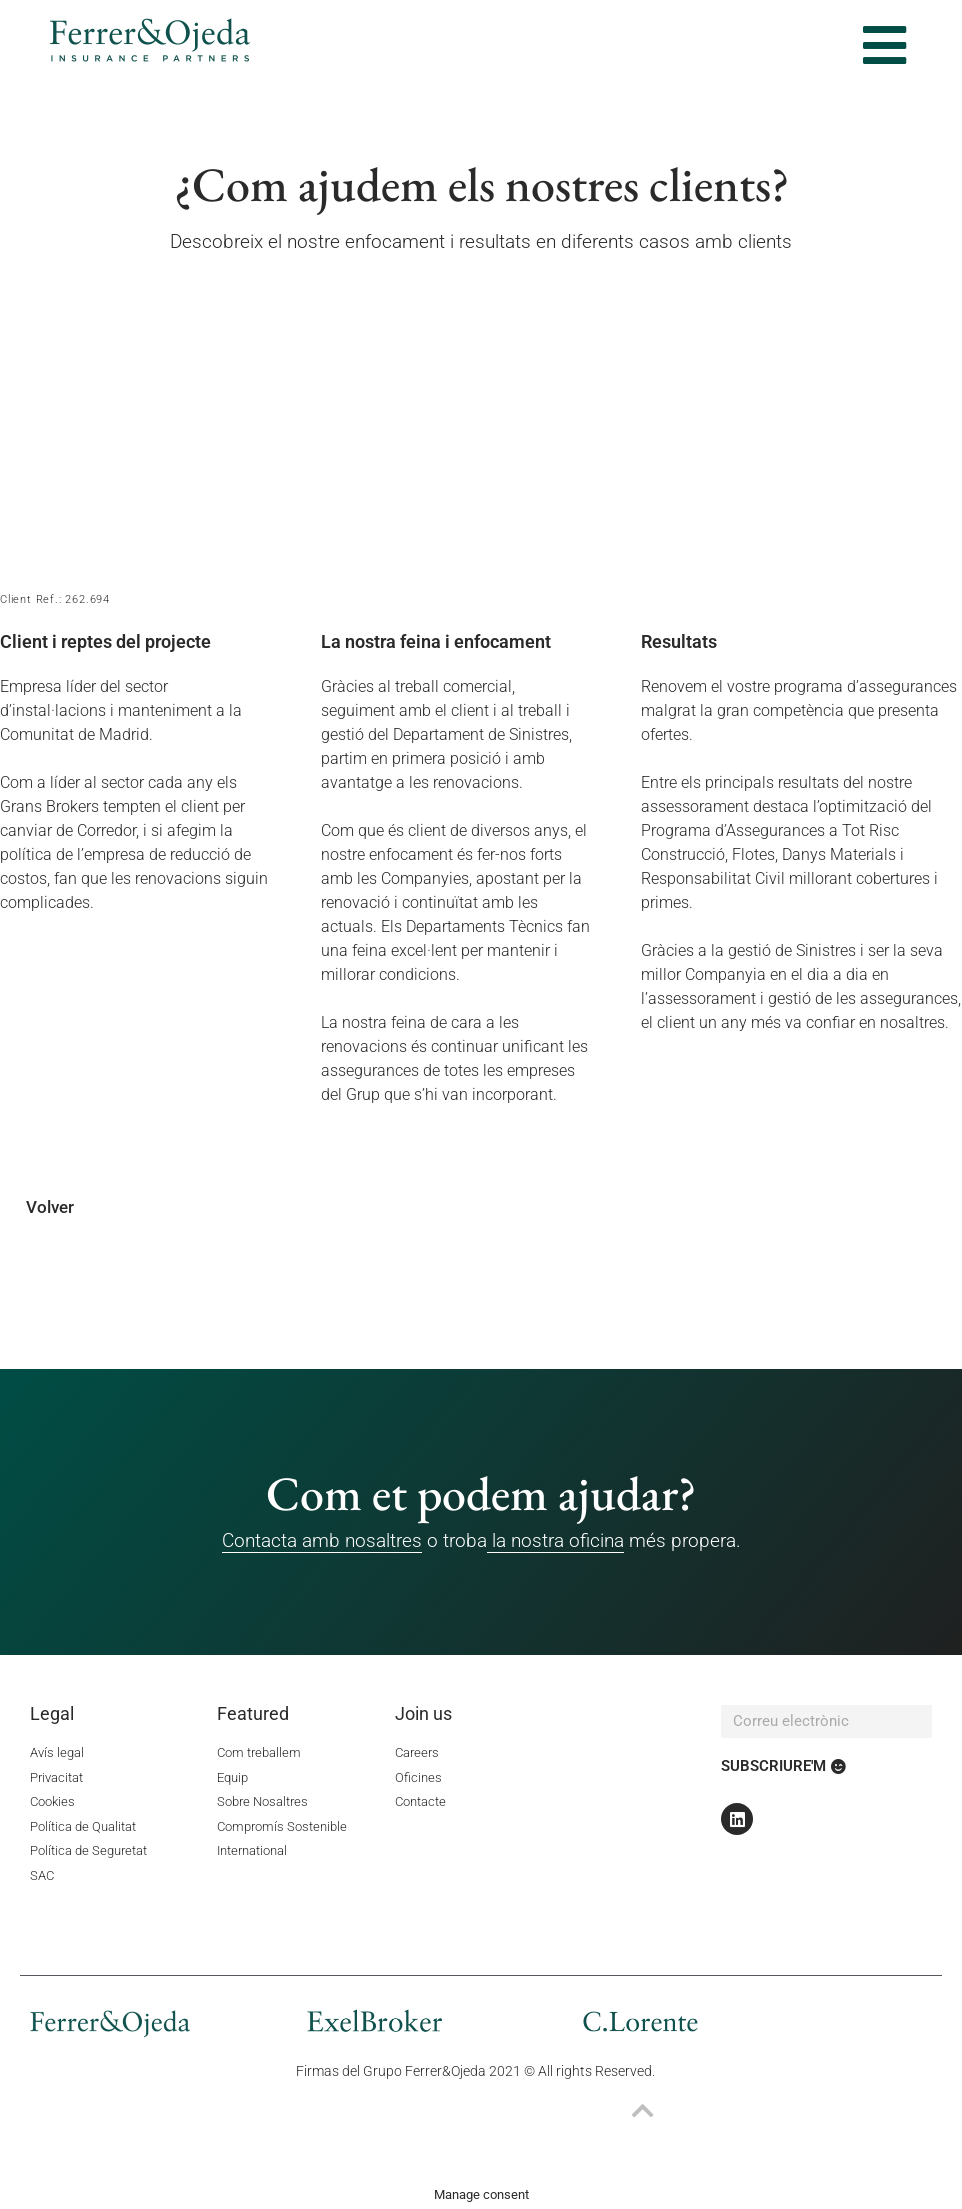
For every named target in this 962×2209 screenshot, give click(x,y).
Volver (50, 1207)
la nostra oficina (555, 1540)
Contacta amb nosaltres (322, 1540)
